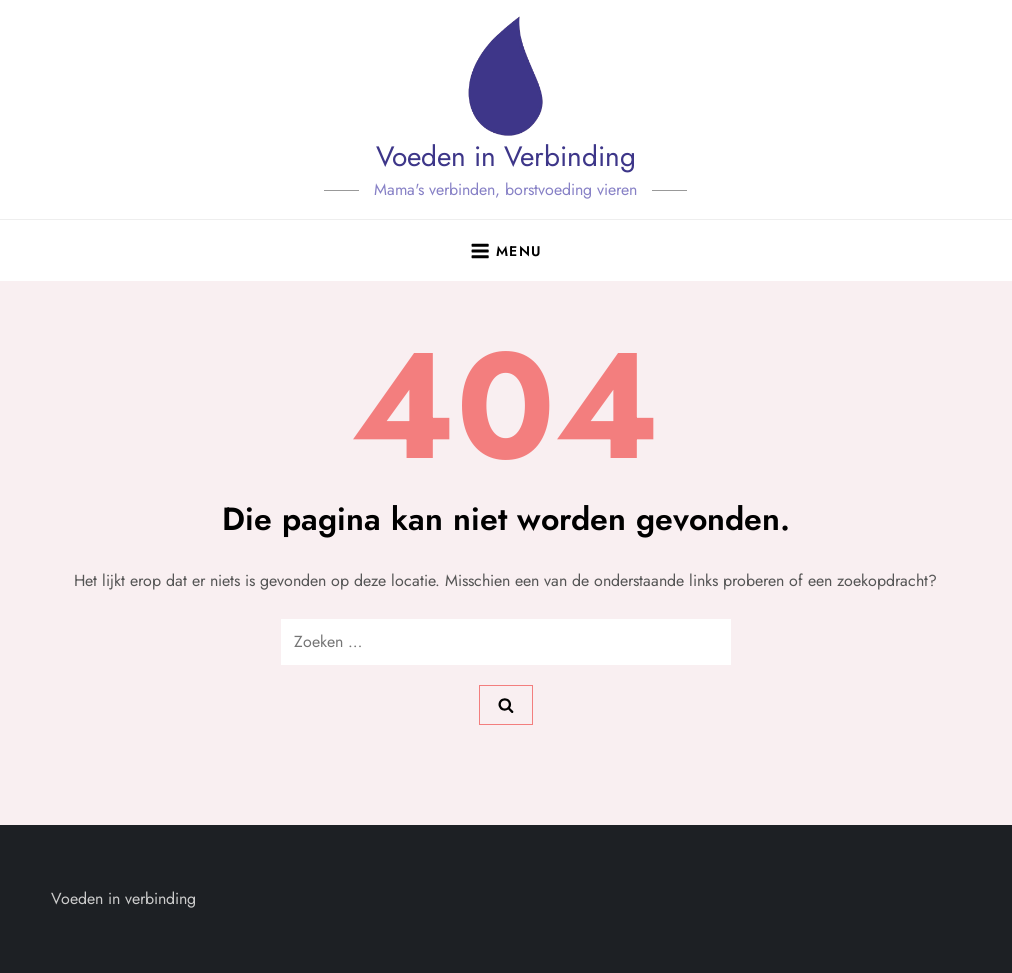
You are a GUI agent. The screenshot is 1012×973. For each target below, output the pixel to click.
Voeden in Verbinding (506, 156)
